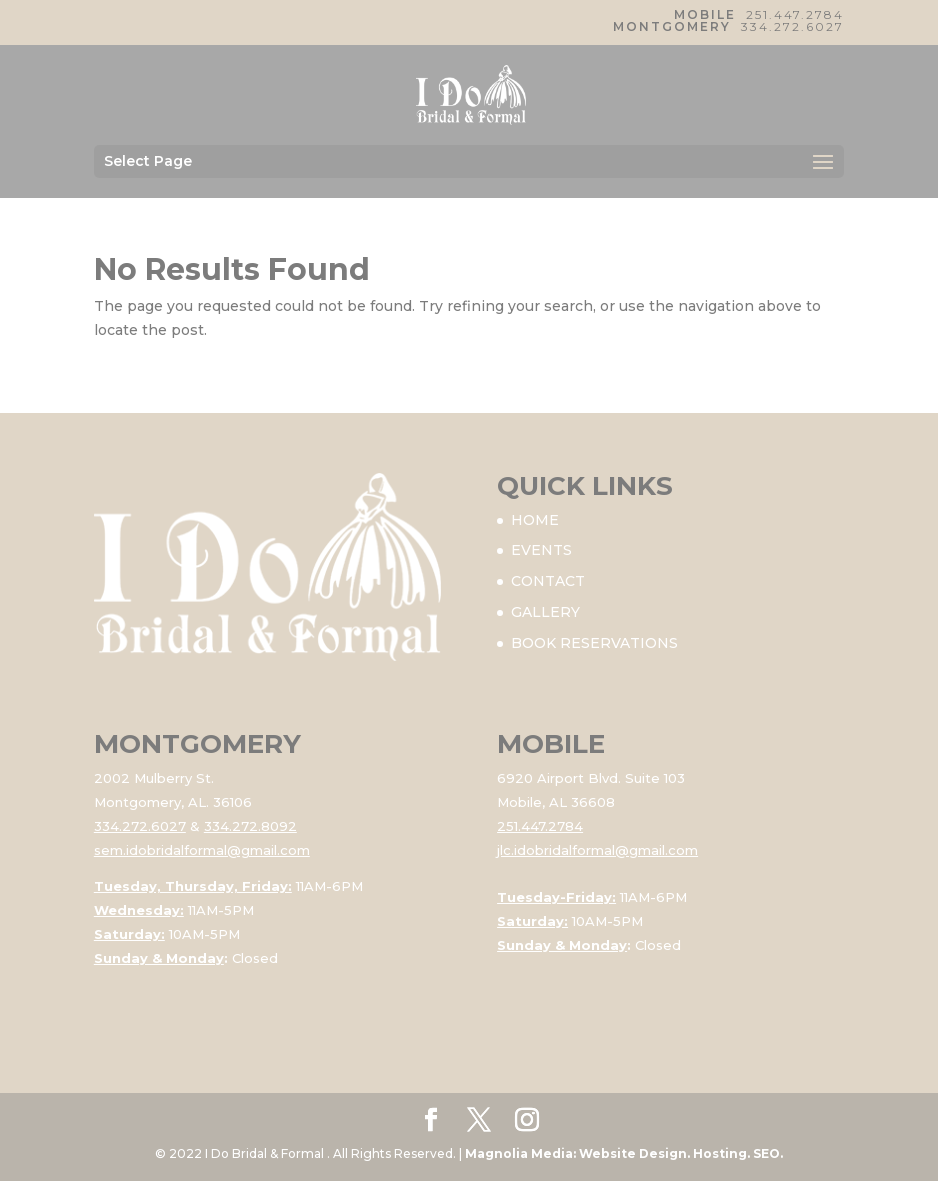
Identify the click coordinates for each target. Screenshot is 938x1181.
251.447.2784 (795, 14)
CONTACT (548, 581)
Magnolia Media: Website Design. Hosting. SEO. (624, 1153)
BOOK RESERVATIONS (594, 643)
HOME (535, 520)
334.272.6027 (792, 26)
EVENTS (541, 550)
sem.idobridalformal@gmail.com (202, 850)
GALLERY (545, 612)
